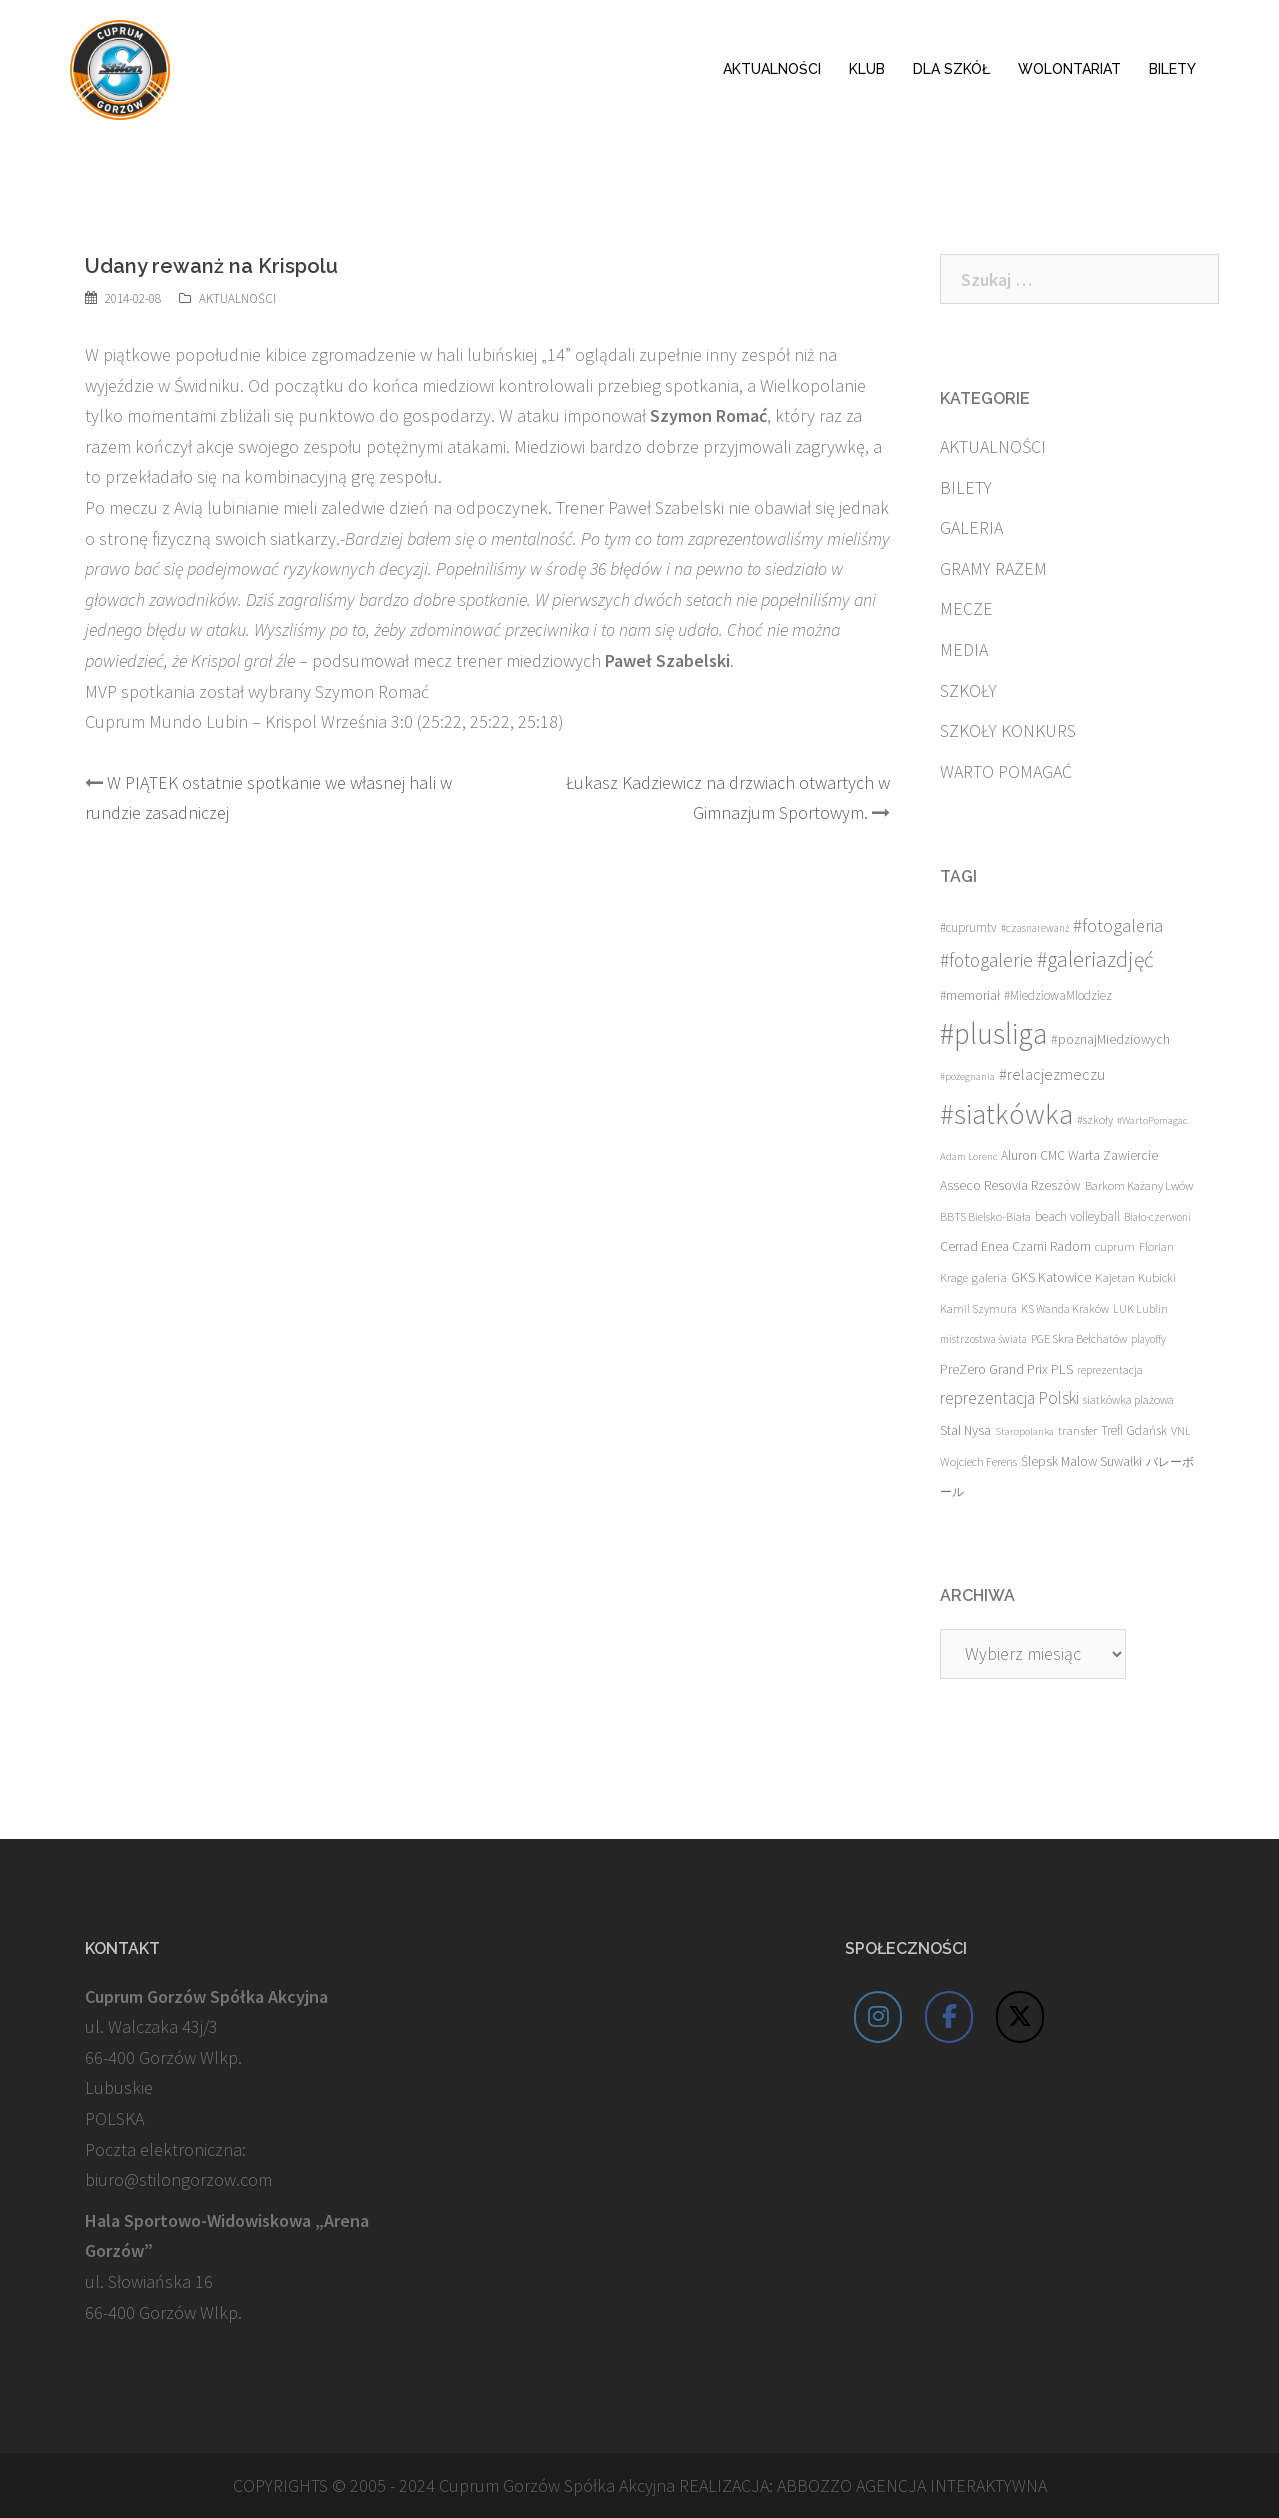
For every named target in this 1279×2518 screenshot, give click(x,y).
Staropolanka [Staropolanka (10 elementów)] (1024, 1431)
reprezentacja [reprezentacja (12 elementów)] (1110, 1370)
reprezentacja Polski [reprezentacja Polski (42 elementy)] (1009, 1398)
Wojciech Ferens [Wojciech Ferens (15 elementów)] (978, 1461)
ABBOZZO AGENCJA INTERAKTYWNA (912, 2485)
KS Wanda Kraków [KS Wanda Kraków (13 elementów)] (1065, 1308)
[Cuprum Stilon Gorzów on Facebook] (949, 2017)
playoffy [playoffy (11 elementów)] (1148, 1339)
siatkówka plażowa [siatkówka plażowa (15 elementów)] (1128, 1399)
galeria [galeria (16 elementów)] (989, 1277)
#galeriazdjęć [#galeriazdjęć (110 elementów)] (1095, 959)
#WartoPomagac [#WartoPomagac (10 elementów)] (1152, 1120)
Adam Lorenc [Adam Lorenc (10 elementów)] (968, 1156)
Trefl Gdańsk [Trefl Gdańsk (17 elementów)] (1134, 1430)
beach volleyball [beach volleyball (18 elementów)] (1077, 1216)
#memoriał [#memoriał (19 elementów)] (970, 995)
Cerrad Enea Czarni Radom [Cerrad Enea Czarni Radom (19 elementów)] (1015, 1246)
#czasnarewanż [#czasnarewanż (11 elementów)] (1035, 928)
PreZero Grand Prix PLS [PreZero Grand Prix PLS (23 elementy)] (1006, 1369)
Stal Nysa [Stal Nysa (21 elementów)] (965, 1430)
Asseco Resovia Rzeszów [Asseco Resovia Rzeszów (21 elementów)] (1010, 1185)
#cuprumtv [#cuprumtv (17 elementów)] (968, 927)
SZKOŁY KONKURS (1008, 730)
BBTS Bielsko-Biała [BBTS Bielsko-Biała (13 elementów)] (985, 1216)
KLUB (867, 69)
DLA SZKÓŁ (951, 69)
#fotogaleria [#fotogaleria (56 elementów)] (1118, 925)
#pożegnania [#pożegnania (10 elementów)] (967, 1076)
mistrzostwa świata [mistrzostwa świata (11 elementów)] (983, 1339)
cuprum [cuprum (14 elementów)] (1115, 1246)
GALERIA (971, 527)
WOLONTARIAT (1069, 69)
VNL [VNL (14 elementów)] (1181, 1430)
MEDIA (964, 649)
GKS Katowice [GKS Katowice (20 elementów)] (1051, 1277)
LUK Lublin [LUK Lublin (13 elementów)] (1140, 1308)
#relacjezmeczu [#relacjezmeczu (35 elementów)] (1052, 1074)
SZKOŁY (968, 690)
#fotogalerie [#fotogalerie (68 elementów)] (986, 960)
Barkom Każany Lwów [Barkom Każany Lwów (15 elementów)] (1139, 1185)
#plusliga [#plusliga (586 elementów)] (993, 1033)
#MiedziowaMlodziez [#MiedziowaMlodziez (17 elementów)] (1058, 995)
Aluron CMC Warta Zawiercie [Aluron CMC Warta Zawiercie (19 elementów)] (1079, 1155)
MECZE (966, 608)
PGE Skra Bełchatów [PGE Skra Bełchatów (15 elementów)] (1079, 1338)
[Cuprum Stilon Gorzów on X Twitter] (1020, 2017)
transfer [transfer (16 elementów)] (1077, 1430)
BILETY (1172, 69)
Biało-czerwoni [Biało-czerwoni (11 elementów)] (1157, 1217)
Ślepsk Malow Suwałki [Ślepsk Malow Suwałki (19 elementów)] (1081, 1461)
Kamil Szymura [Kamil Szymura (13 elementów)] (978, 1308)
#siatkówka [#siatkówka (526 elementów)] (1006, 1114)
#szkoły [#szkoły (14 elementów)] (1095, 1119)
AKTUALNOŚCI (772, 69)
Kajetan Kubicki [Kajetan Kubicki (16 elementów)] (1135, 1277)
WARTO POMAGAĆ (1006, 771)
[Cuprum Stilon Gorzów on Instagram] (878, 2017)
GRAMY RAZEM (993, 568)
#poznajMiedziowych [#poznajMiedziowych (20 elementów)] (1110, 1039)
